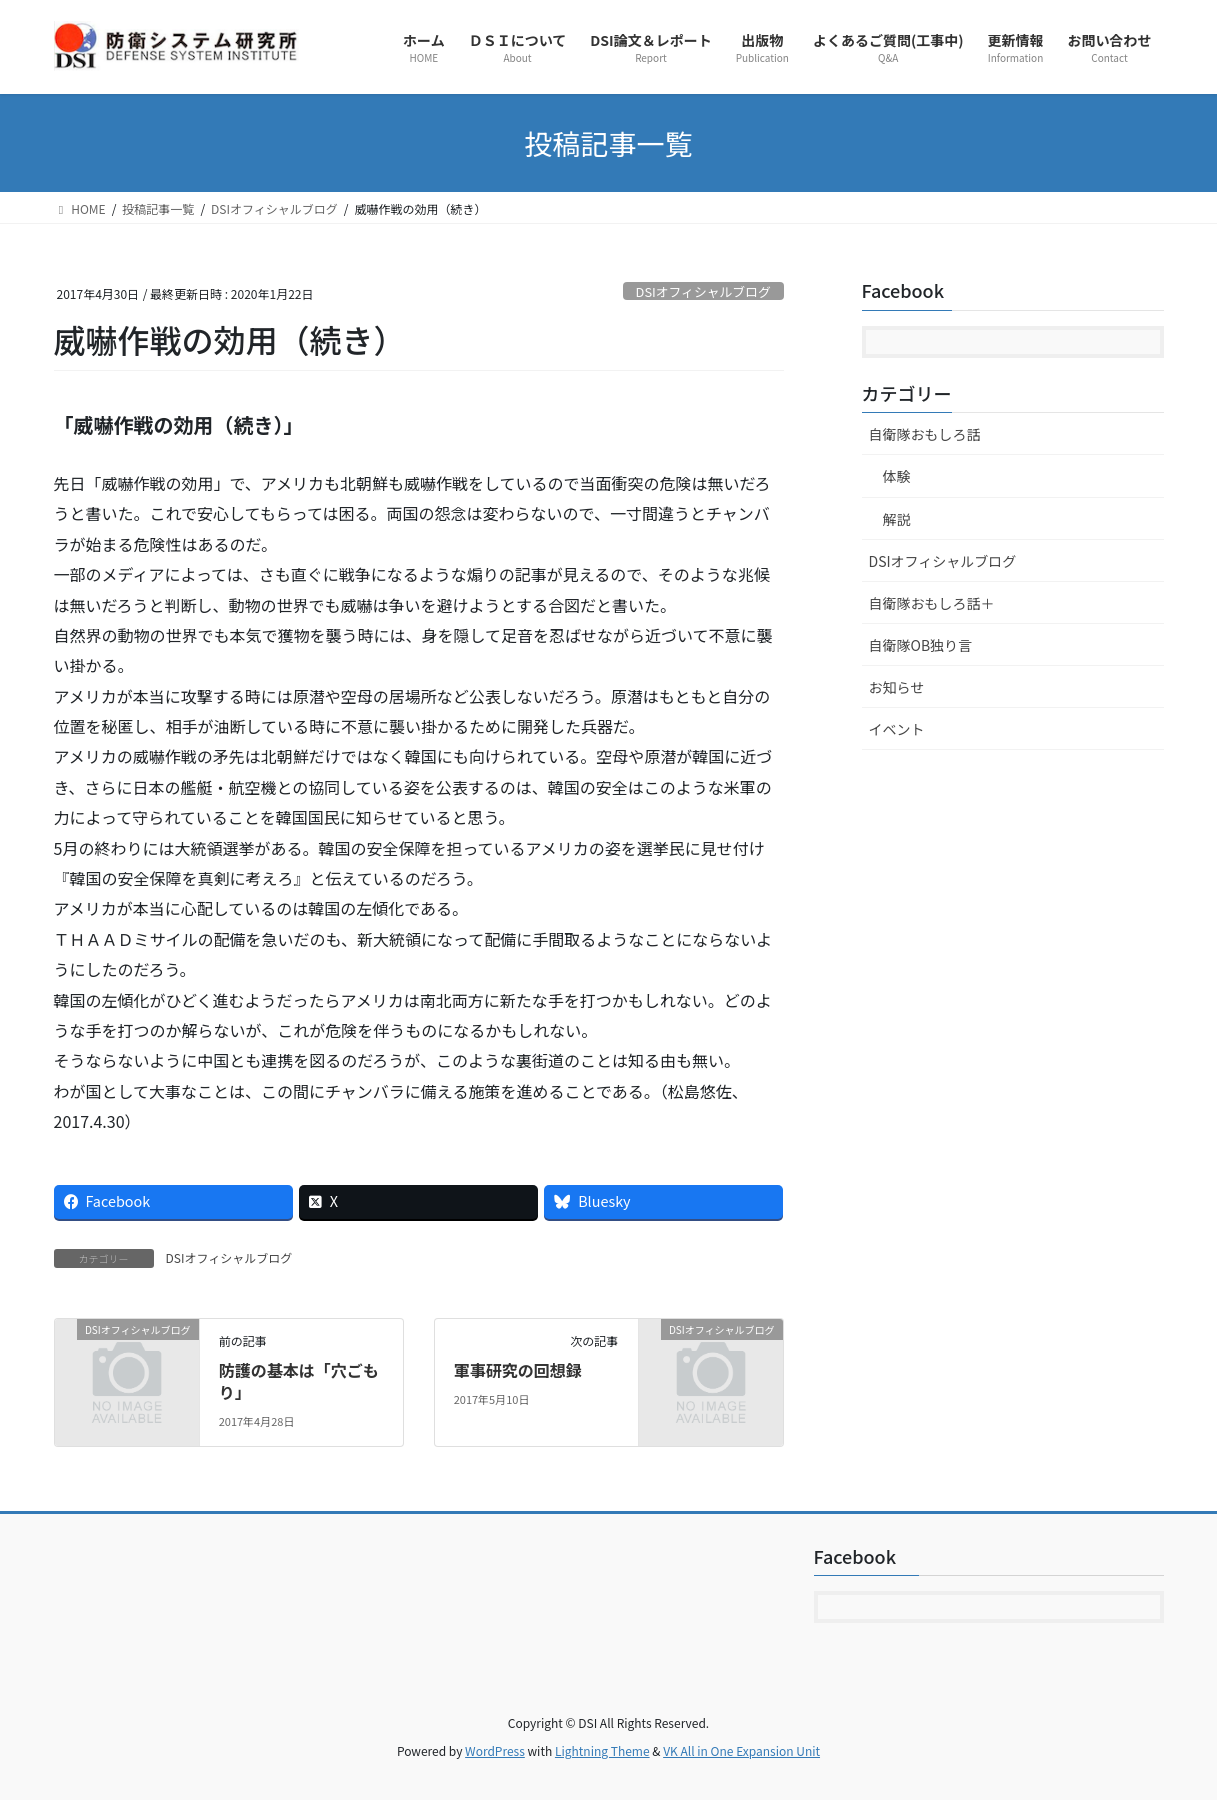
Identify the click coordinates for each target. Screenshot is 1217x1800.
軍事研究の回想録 (518, 1370)
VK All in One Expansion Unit (741, 1750)
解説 (897, 519)
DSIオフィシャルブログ (703, 291)
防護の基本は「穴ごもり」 (299, 1381)
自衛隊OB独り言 (921, 645)
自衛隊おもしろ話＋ (932, 603)
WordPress (495, 1750)
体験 (897, 476)
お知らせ (897, 687)
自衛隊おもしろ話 (925, 434)
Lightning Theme (602, 1750)
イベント (897, 729)
